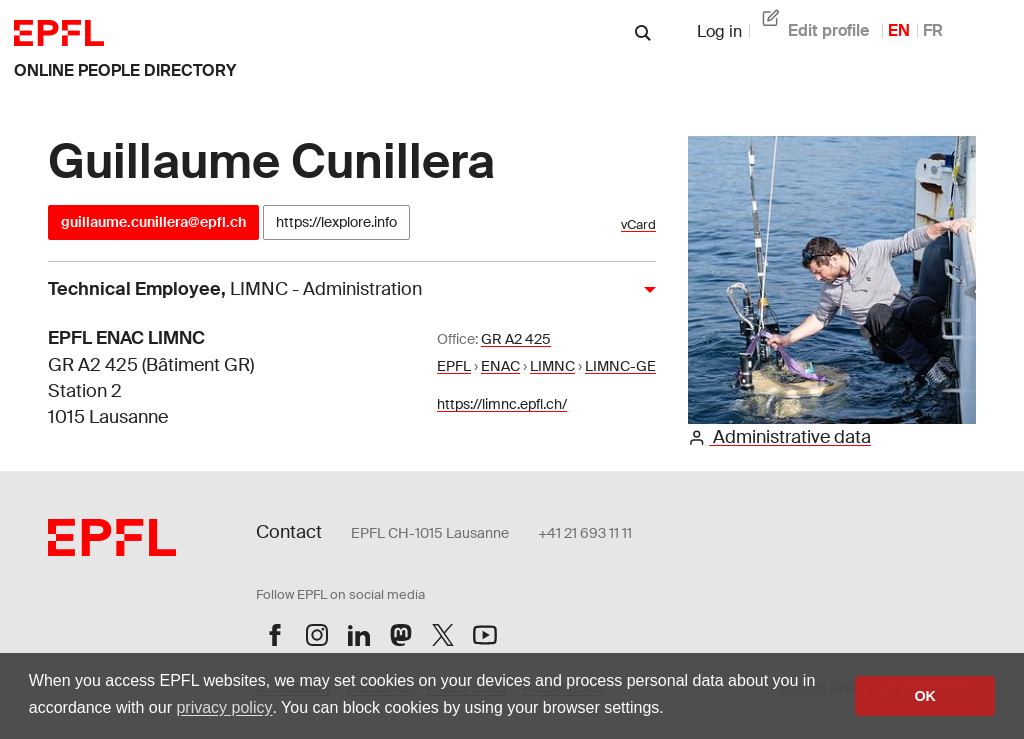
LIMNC (552, 366)
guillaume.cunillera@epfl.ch (153, 222)
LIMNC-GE (620, 366)
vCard (638, 224)
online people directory (125, 70)
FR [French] (933, 30)
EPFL (454, 366)
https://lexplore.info (336, 222)
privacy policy (224, 707)
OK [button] (925, 696)
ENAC (500, 366)
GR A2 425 (516, 339)
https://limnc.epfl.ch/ (502, 404)
